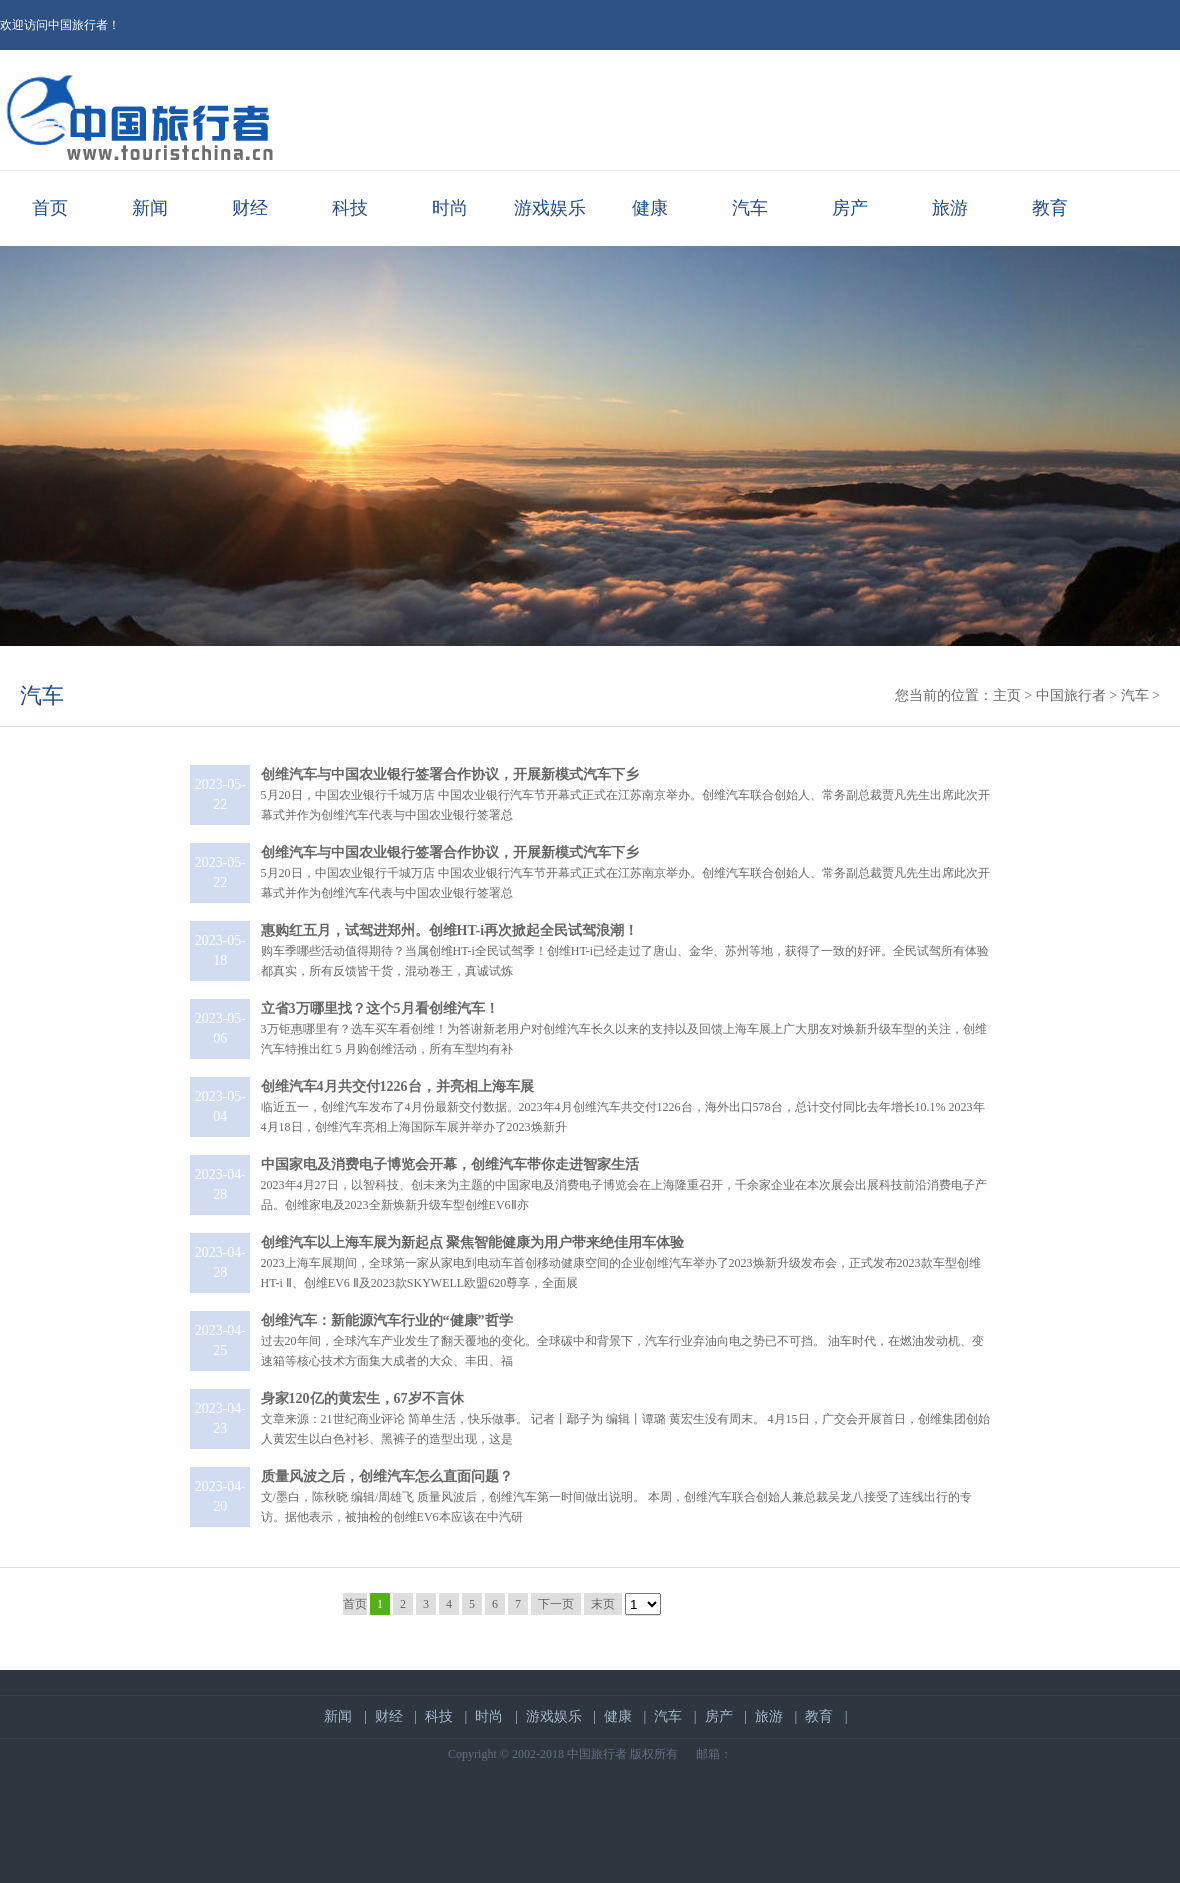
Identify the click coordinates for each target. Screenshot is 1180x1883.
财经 (250, 208)
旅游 (950, 208)
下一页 (556, 1604)
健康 (650, 208)
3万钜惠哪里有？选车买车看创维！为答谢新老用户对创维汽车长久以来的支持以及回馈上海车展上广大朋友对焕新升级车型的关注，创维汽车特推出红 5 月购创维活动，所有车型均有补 (624, 1029)
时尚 (450, 208)
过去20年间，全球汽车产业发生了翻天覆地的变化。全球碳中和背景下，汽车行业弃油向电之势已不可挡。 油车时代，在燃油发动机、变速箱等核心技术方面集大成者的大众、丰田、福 (622, 1341)
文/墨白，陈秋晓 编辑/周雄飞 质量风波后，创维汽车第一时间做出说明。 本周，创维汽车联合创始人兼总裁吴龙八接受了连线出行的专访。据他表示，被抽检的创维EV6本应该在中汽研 (617, 1497)
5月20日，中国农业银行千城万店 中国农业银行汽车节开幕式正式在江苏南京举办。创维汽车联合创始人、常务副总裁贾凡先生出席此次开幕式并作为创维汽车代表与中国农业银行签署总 (625, 795)
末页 (603, 1604)
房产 (850, 208)
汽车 (750, 208)
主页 (1007, 695)
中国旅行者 (1071, 695)
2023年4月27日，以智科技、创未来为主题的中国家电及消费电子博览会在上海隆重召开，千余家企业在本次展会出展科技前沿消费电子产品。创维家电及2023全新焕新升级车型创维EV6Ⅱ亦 (624, 1185)
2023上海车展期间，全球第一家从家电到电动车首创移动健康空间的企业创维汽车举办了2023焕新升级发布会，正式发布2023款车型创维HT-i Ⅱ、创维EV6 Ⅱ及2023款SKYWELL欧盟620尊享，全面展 (621, 1263)
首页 (50, 208)
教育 (1050, 208)
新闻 (150, 208)
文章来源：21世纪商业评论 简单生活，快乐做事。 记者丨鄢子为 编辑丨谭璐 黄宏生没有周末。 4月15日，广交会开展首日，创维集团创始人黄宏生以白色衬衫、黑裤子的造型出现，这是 (625, 1419)
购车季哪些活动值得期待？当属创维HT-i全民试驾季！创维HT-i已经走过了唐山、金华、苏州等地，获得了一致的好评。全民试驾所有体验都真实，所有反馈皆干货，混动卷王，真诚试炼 (625, 951)
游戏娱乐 (550, 208)
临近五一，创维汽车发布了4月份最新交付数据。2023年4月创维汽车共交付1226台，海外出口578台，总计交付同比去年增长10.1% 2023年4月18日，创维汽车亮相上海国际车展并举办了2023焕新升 (623, 1107)
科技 (350, 208)
